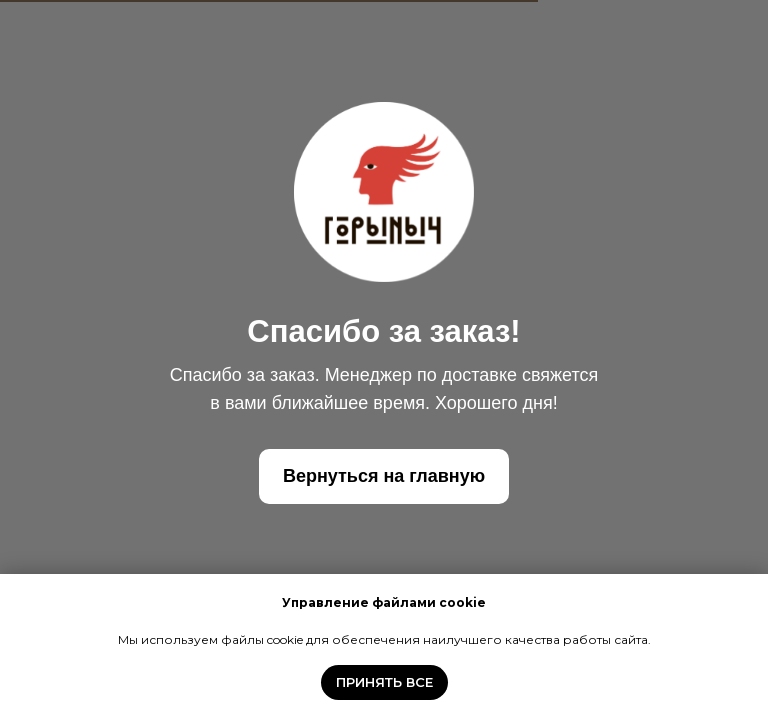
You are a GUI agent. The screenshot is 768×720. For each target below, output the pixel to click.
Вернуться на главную (384, 476)
